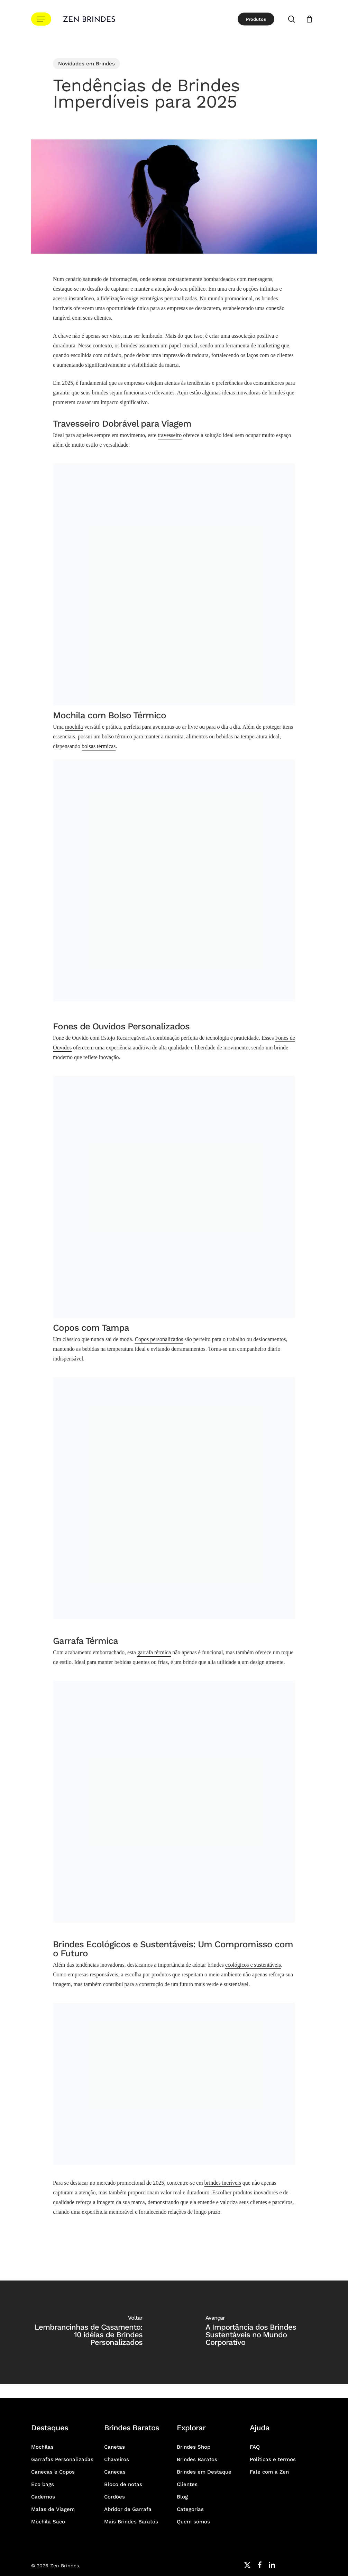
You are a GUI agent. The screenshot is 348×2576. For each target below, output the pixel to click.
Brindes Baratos (197, 2459)
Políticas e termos (273, 2459)
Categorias (190, 2509)
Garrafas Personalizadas (62, 2459)
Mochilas (42, 2447)
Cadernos (43, 2497)
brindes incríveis (222, 2183)
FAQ (255, 2447)
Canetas (114, 2447)
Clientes (187, 2484)
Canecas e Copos (53, 2472)
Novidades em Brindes (86, 64)
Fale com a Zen (269, 2472)
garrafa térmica (154, 1652)
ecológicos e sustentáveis (253, 1965)
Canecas (115, 2472)
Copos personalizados (159, 1339)
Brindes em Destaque (204, 2472)
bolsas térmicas (99, 746)
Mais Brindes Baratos (131, 2522)
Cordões (114, 2497)
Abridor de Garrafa (128, 2509)
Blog (182, 2497)
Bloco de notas (123, 2484)
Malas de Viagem (53, 2509)
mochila (74, 727)
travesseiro (170, 435)
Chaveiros (116, 2459)
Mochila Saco (48, 2522)
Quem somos (193, 2522)
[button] (41, 19)
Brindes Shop (193, 2447)
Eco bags (42, 2484)
